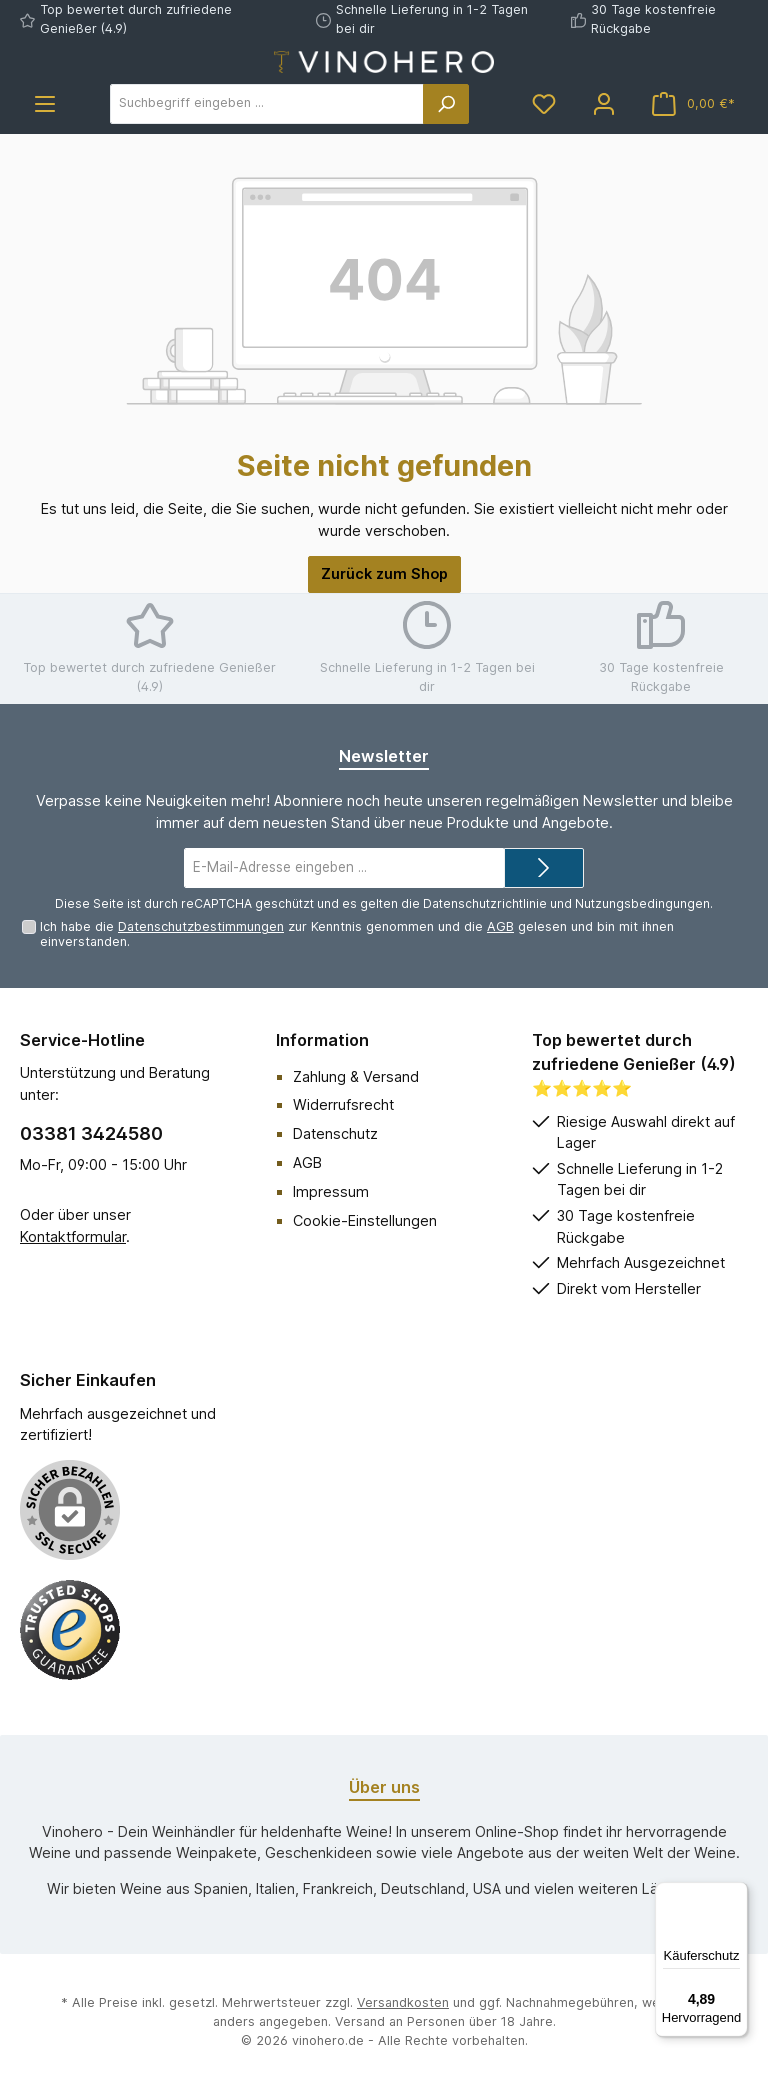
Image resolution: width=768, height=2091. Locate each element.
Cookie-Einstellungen (365, 1220)
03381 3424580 (91, 1133)
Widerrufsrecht (343, 1104)
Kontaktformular (73, 1236)
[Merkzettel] (544, 103)
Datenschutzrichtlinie (485, 903)
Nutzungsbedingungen (642, 903)
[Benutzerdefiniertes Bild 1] (70, 1630)
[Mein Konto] (604, 103)
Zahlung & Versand (356, 1076)
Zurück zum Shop (384, 573)
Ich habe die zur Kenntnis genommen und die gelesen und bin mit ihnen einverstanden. (357, 934)
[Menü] (45, 103)
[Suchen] (446, 104)
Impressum (331, 1191)
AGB (500, 926)
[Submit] (544, 868)
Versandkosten (403, 2002)
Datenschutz (335, 1133)
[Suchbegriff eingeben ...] (267, 104)
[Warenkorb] (693, 103)
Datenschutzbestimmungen (201, 926)
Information (322, 1040)
